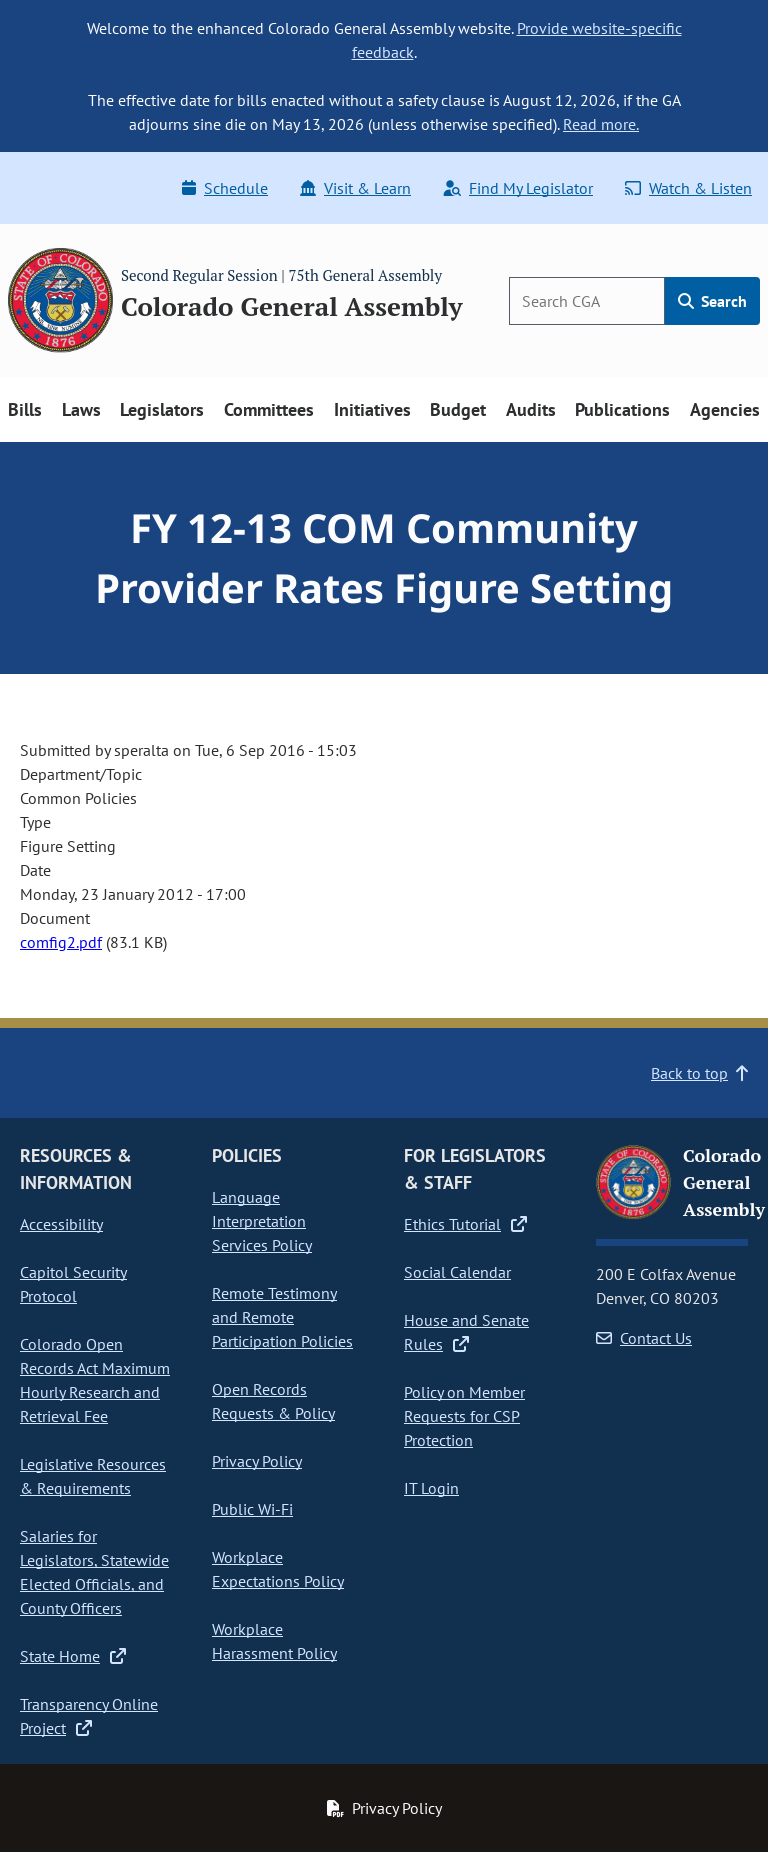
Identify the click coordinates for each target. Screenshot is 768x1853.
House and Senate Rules (466, 1332)
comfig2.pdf (61, 942)
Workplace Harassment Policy (274, 1641)
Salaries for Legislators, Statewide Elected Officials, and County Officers (94, 1572)
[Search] (587, 301)
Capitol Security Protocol (73, 1284)
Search (712, 301)
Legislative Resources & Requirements (93, 1476)
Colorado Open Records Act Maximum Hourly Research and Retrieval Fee (95, 1380)
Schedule (225, 188)
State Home (73, 1656)
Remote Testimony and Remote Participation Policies (282, 1317)
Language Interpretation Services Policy (262, 1221)
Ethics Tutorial (465, 1224)
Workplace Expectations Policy (278, 1569)
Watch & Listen (688, 188)
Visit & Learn (355, 188)
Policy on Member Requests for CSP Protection (464, 1416)
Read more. (601, 124)
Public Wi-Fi (252, 1509)
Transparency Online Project (89, 1716)
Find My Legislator (518, 188)
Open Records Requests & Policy (273, 1401)
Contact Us (644, 1338)
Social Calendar (457, 1272)
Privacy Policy (257, 1461)
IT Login (431, 1488)
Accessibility (61, 1224)
